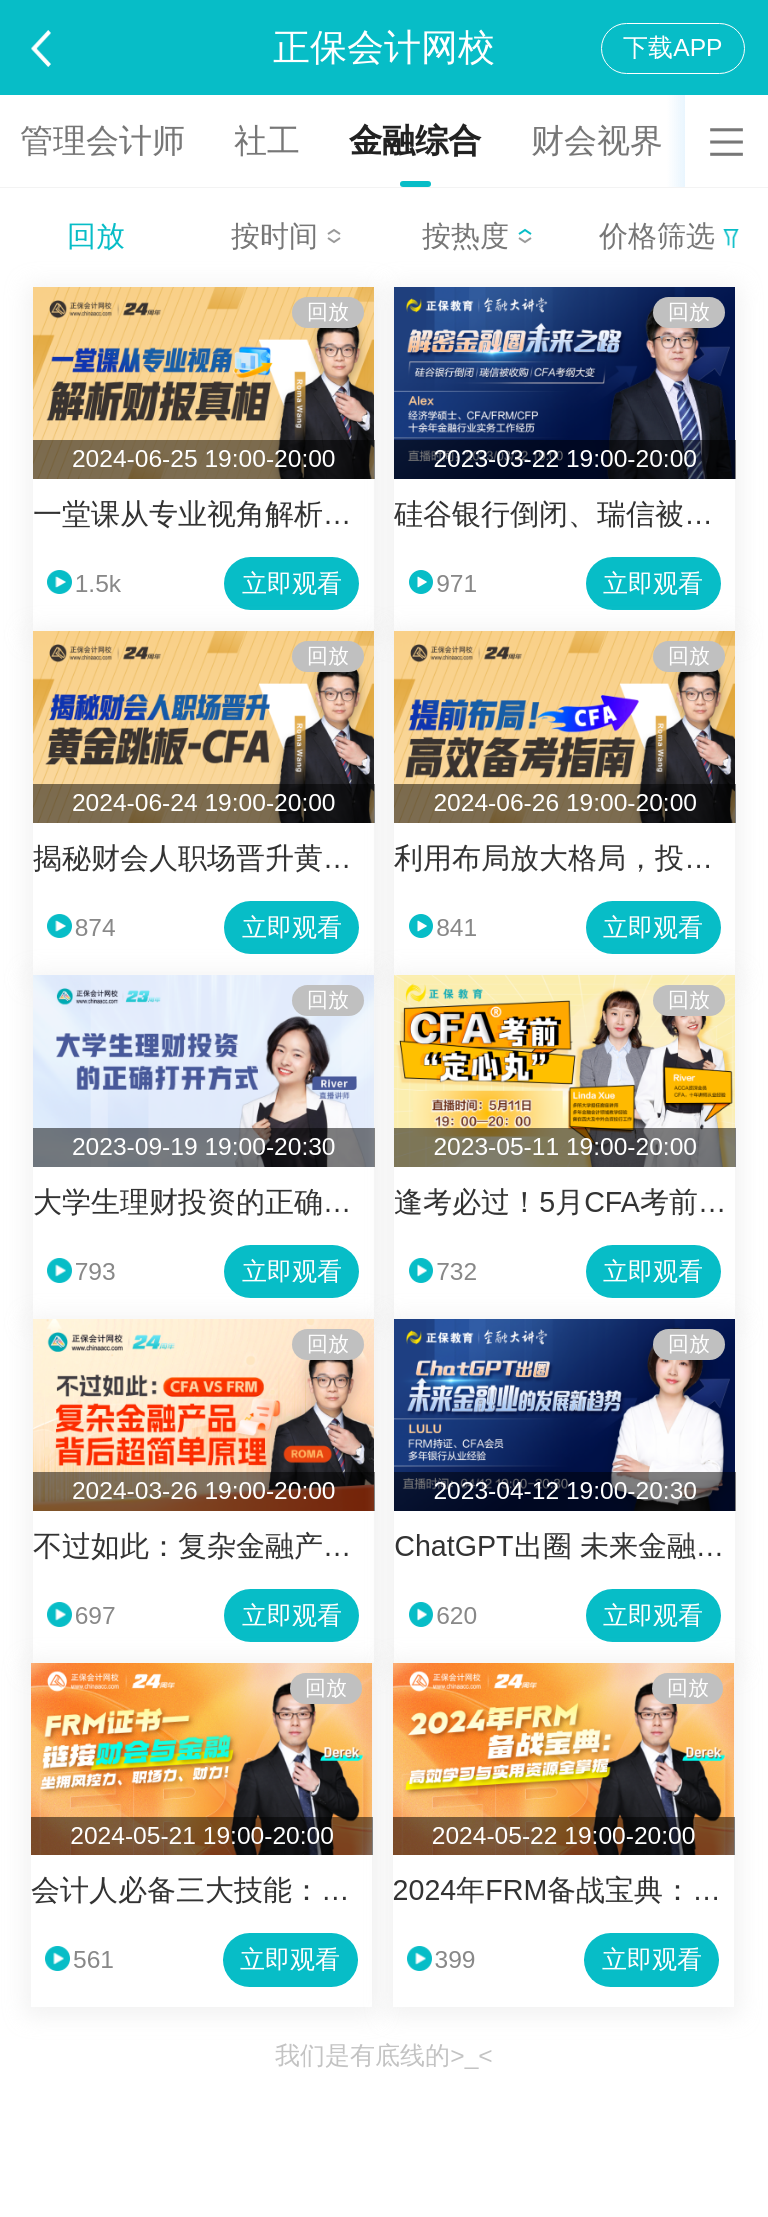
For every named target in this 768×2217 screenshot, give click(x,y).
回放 (96, 236)
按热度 (477, 236)
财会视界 (597, 140)
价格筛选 (669, 236)
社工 (267, 140)
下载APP (672, 47)
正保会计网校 (384, 47)
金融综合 (415, 140)
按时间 (286, 236)
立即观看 (292, 583)
